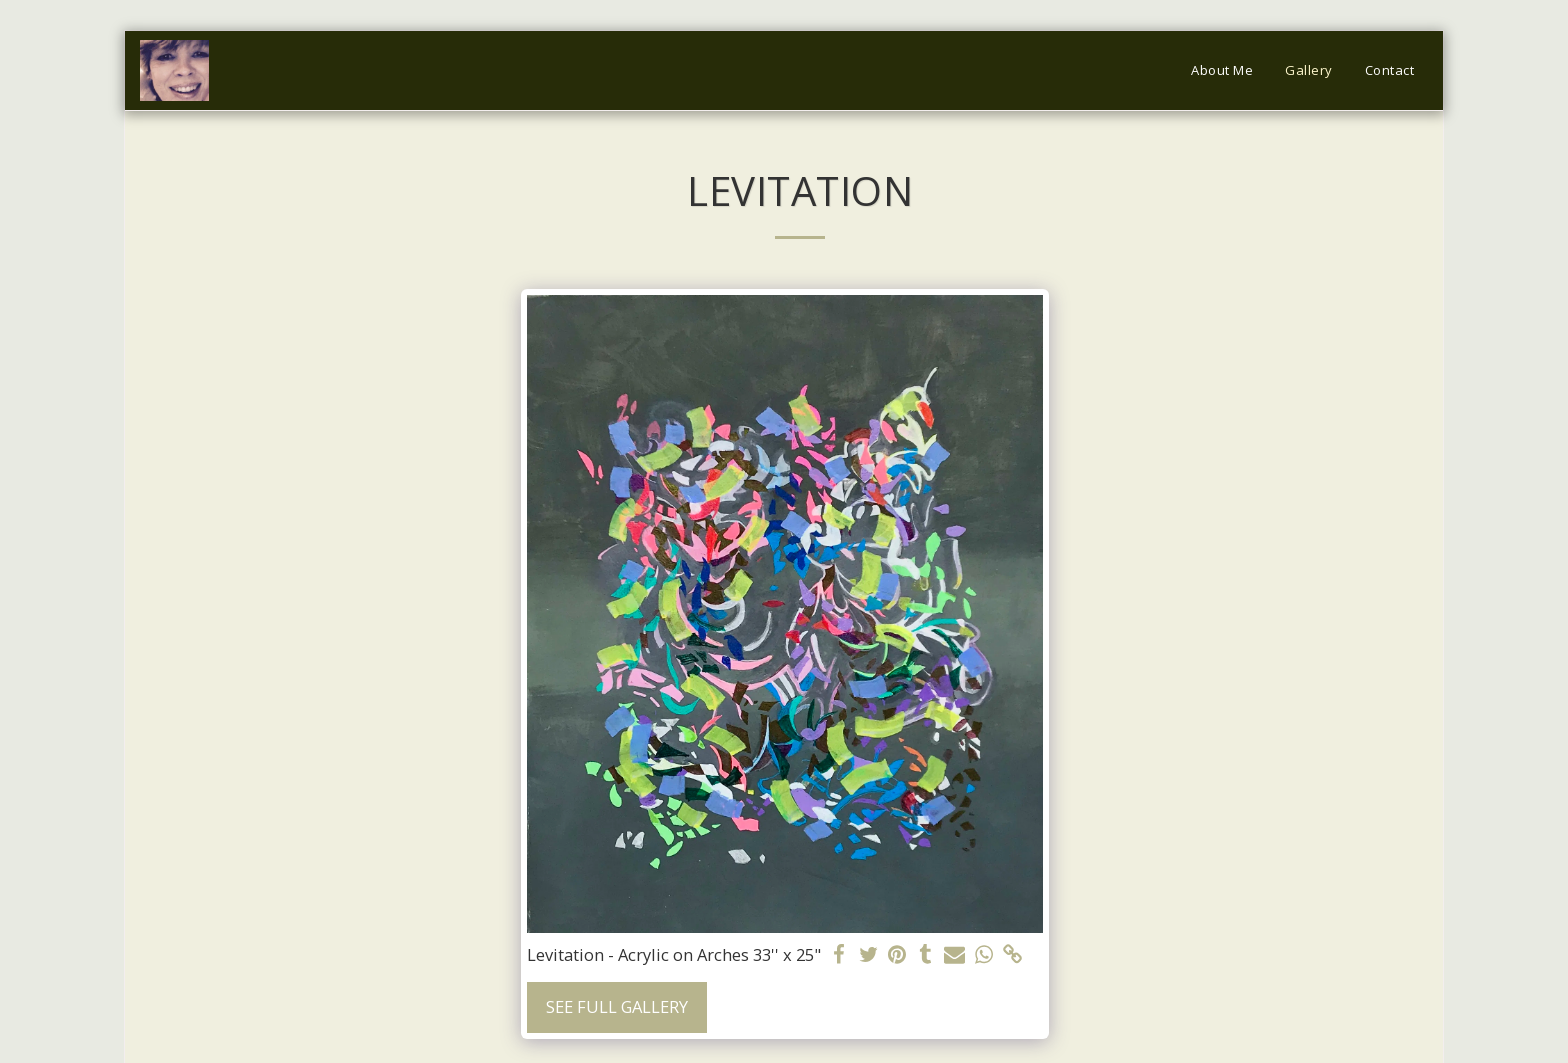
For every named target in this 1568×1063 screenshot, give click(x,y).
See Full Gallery (617, 1006)
